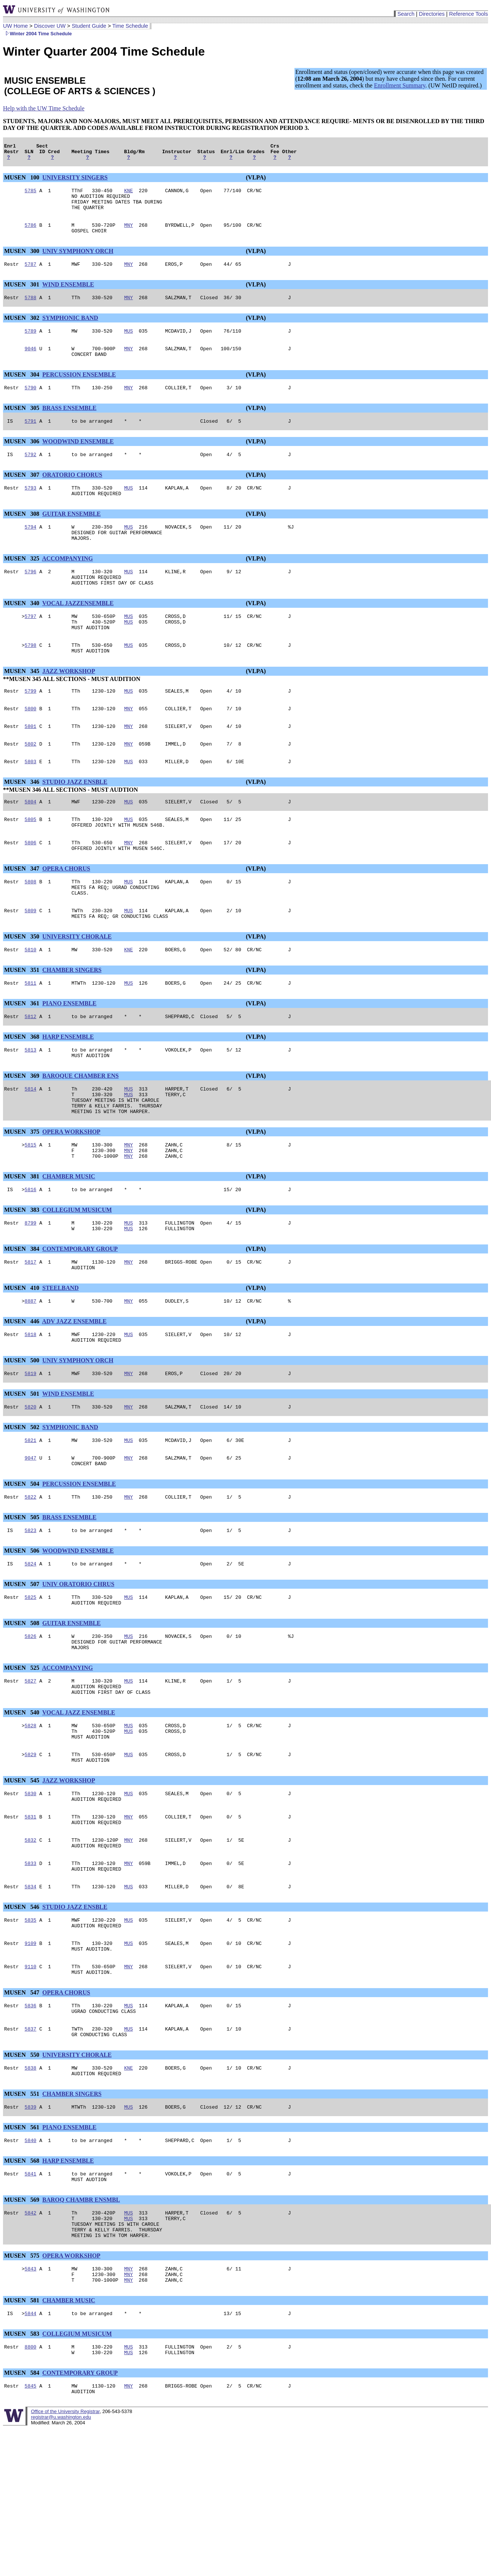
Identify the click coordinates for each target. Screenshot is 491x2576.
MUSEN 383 (22, 1276)
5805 (30, 860)
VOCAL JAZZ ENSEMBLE (78, 1805)
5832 (30, 1943)
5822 (30, 1577)
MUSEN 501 (22, 1469)
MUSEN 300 (22, 261)
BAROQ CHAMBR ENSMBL (81, 2326)
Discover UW (50, 26)
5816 (30, 1255)
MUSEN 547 (22, 2107)
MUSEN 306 (22, 459)
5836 (30, 2121)
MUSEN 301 (22, 295)
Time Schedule (130, 26)
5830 (30, 1892)
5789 (30, 344)
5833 (30, 1969)
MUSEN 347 (22, 913)
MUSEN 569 (22, 2326)
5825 (30, 1681)
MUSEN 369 (22, 1132)
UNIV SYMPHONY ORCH (77, 261)
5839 (30, 2229)
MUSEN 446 (22, 1393)
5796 (30, 597)
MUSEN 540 (22, 1805)
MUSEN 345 (22, 705)
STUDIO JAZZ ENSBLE (74, 821)
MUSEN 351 (22, 1021)
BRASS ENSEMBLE (69, 425)
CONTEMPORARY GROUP (80, 1317)
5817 (30, 1331)
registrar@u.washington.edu (61, 2558)
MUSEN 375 (22, 1193)
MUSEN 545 (22, 1878)
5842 (30, 2339)
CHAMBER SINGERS (72, 1021)
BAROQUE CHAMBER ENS (80, 1132)
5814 (30, 1146)
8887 (30, 1372)
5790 (30, 404)
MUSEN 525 (22, 1756)
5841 (30, 2298)
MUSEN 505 (22, 1598)
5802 (30, 782)
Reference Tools (468, 14)
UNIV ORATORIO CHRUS (78, 1667)
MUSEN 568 (22, 2284)
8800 (30, 2484)
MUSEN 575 (22, 2387)
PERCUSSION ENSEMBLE (79, 390)
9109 (30, 2054)
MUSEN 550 (22, 2174)
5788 (30, 309)
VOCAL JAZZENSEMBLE (78, 631)
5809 (30, 960)
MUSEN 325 (22, 583)
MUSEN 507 (22, 1667)
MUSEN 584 (22, 2511)
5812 (30, 1070)
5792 (30, 473)
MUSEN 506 (22, 1633)
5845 (30, 2525)
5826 (30, 1722)
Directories (432, 14)
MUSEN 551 (22, 2215)
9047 (30, 1536)
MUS (128, 344)
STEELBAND (60, 1359)
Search (405, 14)
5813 (30, 1104)
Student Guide (89, 26)
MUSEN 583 (22, 2470)
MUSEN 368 (22, 1091)
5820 (30, 1483)
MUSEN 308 (22, 535)
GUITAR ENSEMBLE (71, 535)
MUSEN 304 (22, 390)
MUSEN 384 (22, 1317)
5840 (30, 2264)
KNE (128, 194)
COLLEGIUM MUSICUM (77, 1276)
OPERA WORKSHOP (71, 1193)
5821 (30, 1517)
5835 (30, 2029)
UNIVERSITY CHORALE (77, 987)
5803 (30, 800)
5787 (30, 275)
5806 (30, 886)
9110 (30, 2080)
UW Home (15, 26)
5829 (30, 1851)
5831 (30, 1918)
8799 (30, 1290)
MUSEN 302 (22, 330)
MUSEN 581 (22, 2435)
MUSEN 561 (22, 2250)
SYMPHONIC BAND (70, 330)
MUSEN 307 (22, 494)
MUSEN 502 (22, 1503)
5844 (30, 2449)
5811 (30, 1035)
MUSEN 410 (22, 1359)
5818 (30, 1407)
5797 (30, 645)
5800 (30, 744)
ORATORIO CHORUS (72, 494)
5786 (30, 233)
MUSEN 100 (22, 181)
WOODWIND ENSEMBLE (78, 459)
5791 (30, 438)
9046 (30, 363)
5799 (30, 725)
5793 (30, 508)
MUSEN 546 (22, 2015)
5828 (30, 1818)
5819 (30, 1448)
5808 (30, 927)
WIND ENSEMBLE (68, 295)
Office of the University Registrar (65, 2552)
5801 (30, 763)
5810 (30, 1001)
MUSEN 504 (22, 1564)
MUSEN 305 (22, 425)
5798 (30, 677)
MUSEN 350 (22, 987)
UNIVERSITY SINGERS (75, 181)
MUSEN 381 (22, 1241)
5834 (30, 1994)
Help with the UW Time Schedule (43, 108)
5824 (30, 1647)
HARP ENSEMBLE (68, 1091)
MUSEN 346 (22, 821)
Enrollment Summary (399, 85)
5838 (30, 2188)
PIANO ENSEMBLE (69, 1056)
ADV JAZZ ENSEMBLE (74, 1393)
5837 (30, 2147)
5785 (30, 194)
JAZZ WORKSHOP (68, 705)
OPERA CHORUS (66, 913)
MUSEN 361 (22, 1056)
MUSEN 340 (22, 631)
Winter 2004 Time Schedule (37, 33)
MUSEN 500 (22, 1434)
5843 (30, 2401)
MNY (128, 233)
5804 (30, 842)
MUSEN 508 (22, 1708)
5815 (30, 1207)
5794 (30, 549)
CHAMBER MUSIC (68, 1241)
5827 (30, 1770)
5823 (30, 1612)
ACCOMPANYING (67, 583)
